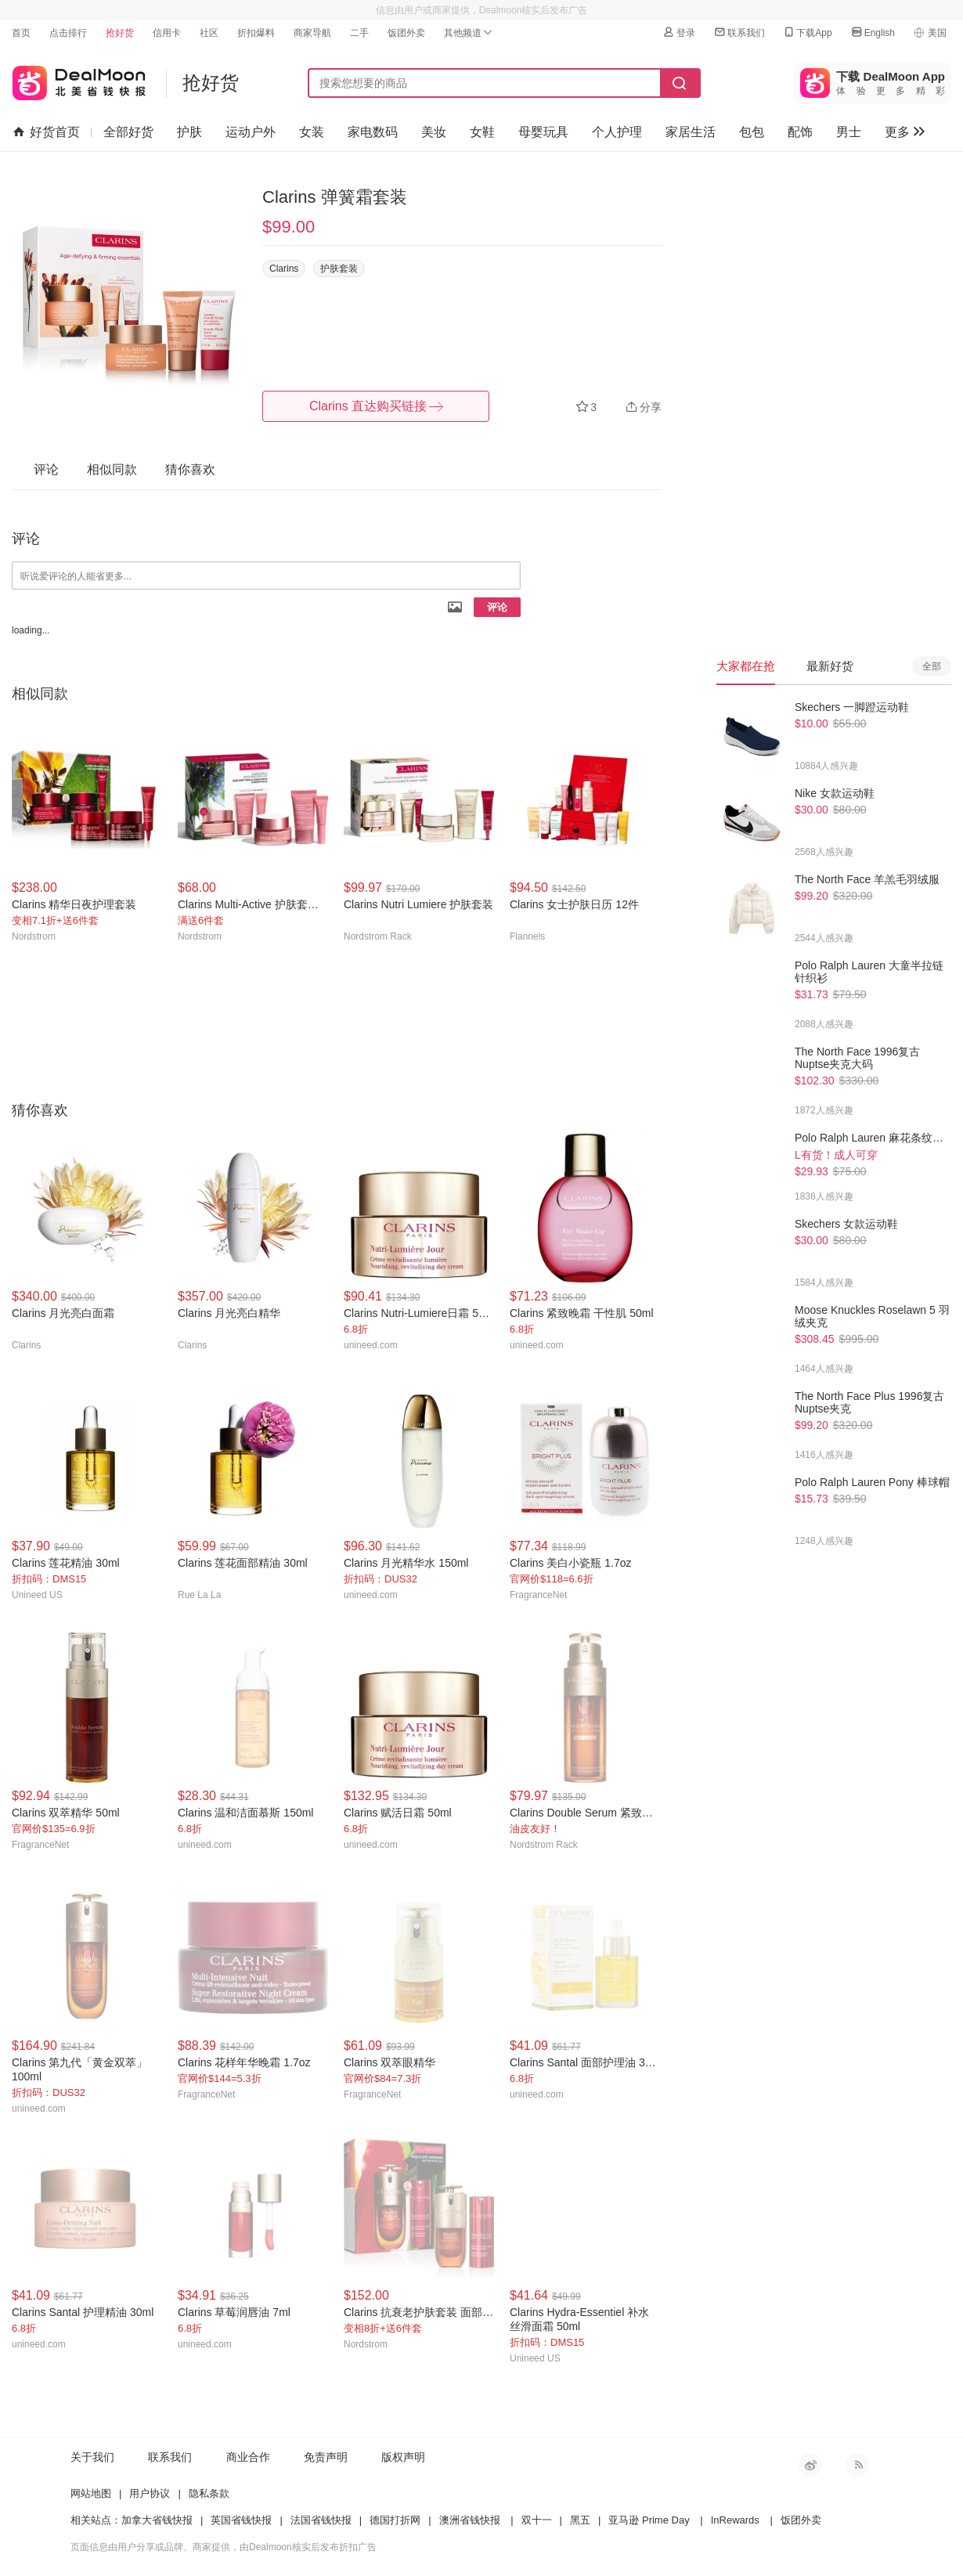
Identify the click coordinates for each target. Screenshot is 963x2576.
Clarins (283, 268)
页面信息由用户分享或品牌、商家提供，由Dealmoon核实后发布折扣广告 (223, 2547)
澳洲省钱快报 (469, 2520)
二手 (359, 32)
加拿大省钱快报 (157, 2520)
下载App (806, 32)
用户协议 (149, 2493)
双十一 (536, 2520)
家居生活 (690, 132)
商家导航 (312, 32)
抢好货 (120, 32)
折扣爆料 (256, 32)
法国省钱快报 (321, 2520)
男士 (848, 132)
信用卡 (167, 32)
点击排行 (68, 32)
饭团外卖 (406, 32)
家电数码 (373, 132)
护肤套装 (339, 268)
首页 (21, 32)
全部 (931, 666)
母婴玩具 (543, 132)
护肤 (189, 132)
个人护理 (617, 132)
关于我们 (92, 2457)
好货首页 (46, 132)
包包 (751, 132)
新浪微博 (810, 2465)
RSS (857, 2465)
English (872, 32)
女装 (311, 132)
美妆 (433, 132)
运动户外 (250, 132)
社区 (209, 32)
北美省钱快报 (79, 79)
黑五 (580, 2520)
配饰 (800, 132)
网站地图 (90, 2493)
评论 (497, 607)
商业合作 (248, 2457)
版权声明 (403, 2457)
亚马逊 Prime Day (648, 2520)
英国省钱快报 (241, 2520)
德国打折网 (395, 2520)
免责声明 (326, 2457)
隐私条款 (209, 2493)
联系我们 (739, 32)
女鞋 (482, 132)
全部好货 (128, 132)
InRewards (735, 2520)
